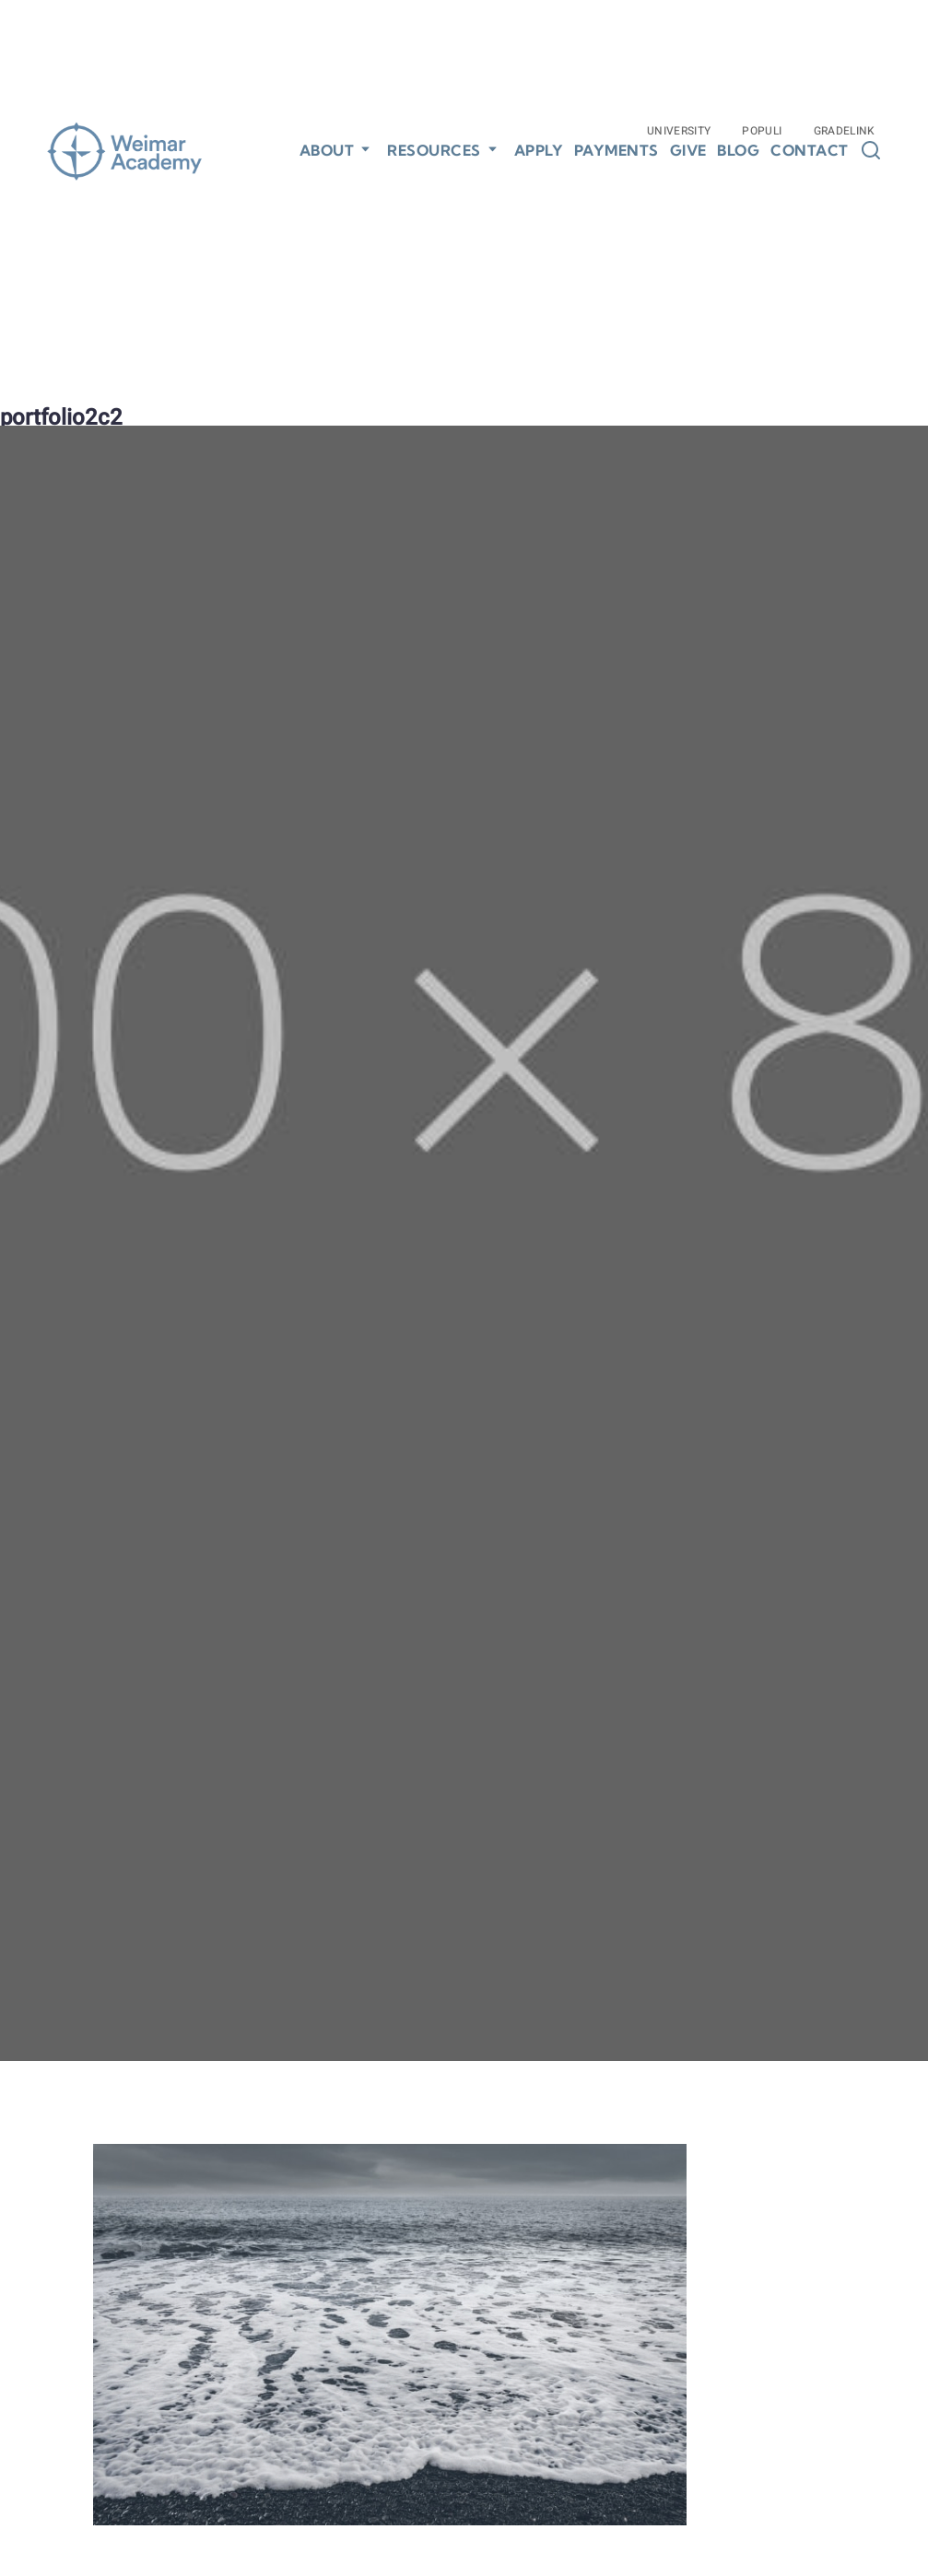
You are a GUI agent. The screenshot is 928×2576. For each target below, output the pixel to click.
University (679, 131)
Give (688, 150)
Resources (434, 150)
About (327, 150)
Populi (761, 131)
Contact (809, 150)
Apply (539, 150)
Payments (616, 150)
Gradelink (844, 131)
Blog (738, 150)
